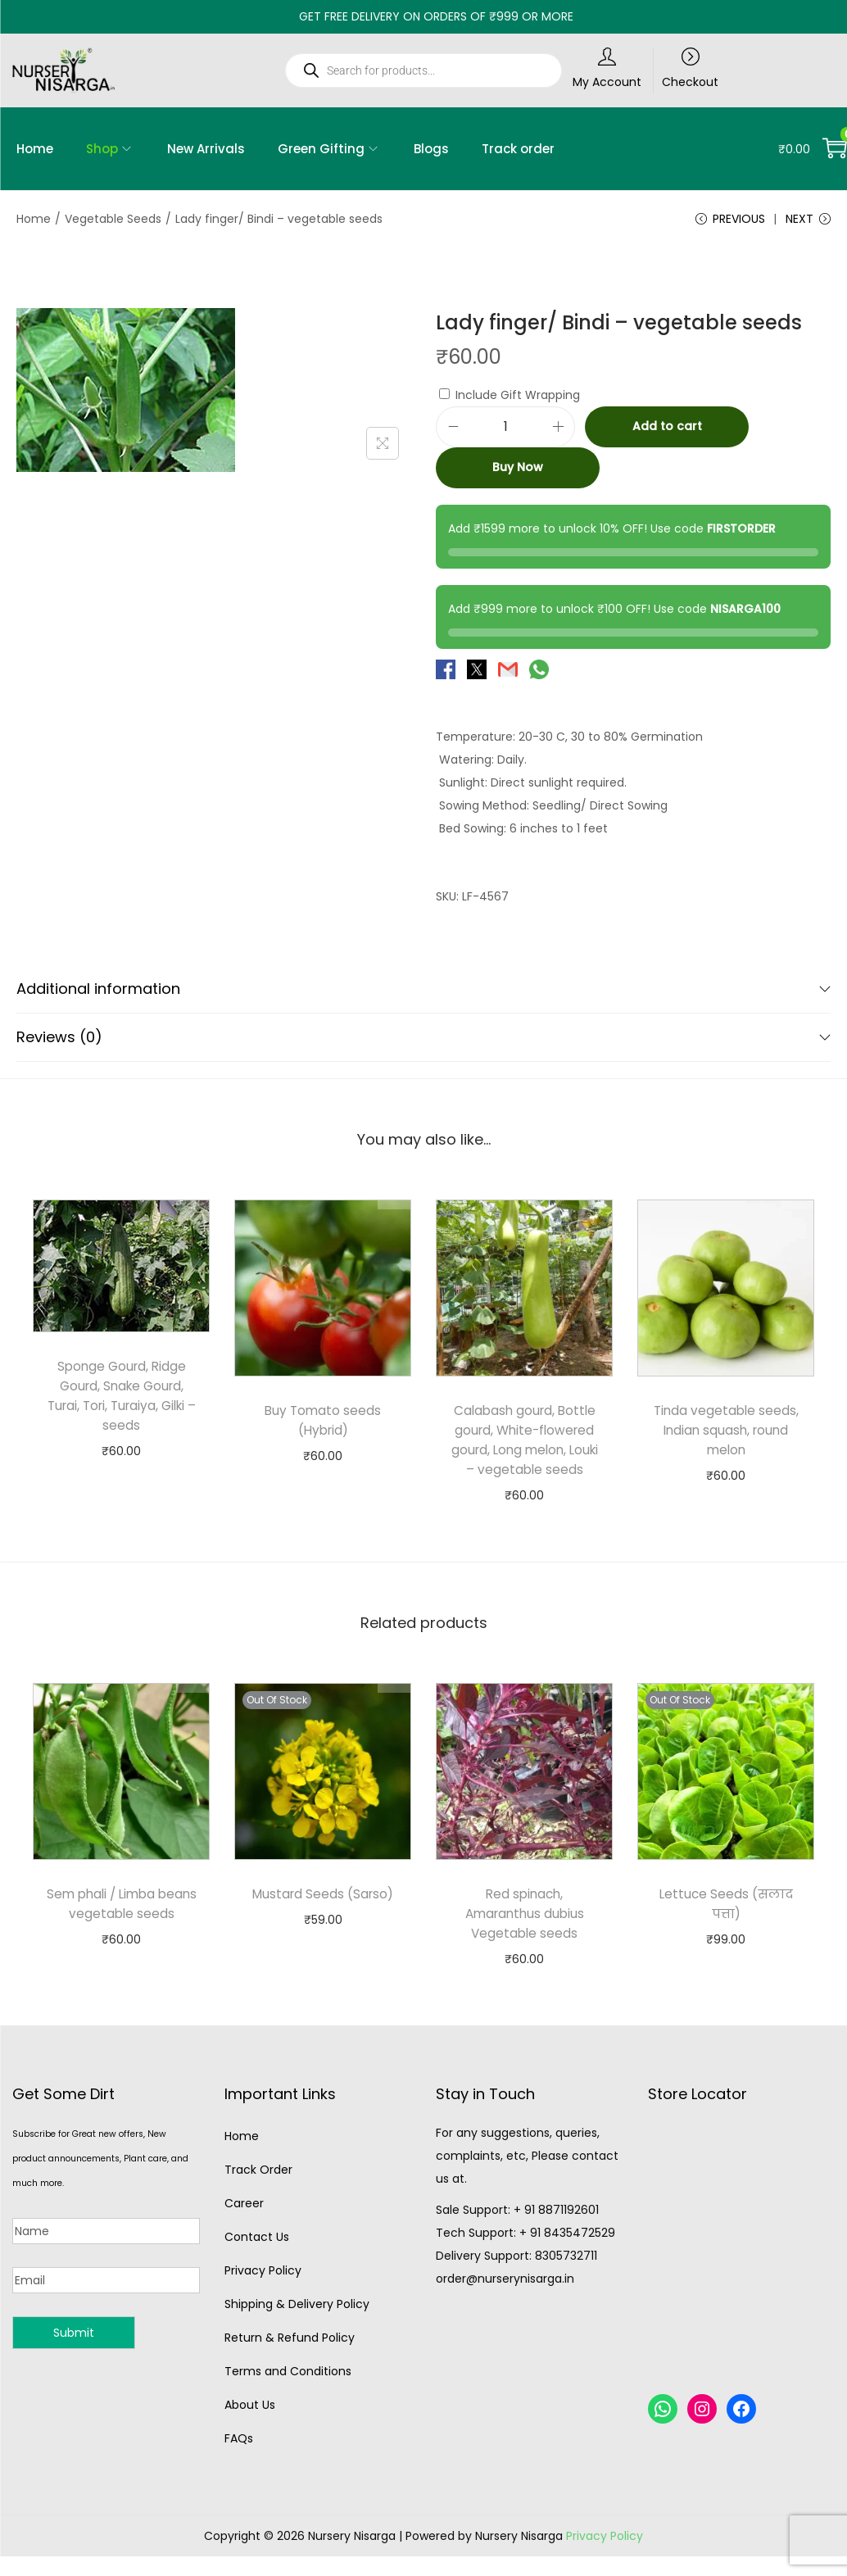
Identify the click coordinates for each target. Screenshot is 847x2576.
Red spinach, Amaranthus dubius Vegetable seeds (524, 1937)
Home (33, 219)
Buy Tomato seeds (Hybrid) (323, 1424)
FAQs (238, 2462)
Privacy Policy (262, 2294)
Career (244, 2227)
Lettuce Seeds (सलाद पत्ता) (726, 1927)
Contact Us (256, 2260)
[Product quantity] (505, 431)
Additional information (423, 992)
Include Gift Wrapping (509, 399)
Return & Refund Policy (289, 2361)
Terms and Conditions (287, 2395)
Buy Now (517, 472)
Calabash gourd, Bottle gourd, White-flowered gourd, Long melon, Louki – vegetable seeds (524, 1454)
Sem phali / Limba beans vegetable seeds (121, 1927)
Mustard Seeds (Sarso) (323, 1917)
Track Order (258, 2193)
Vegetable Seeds (113, 219)
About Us (249, 2428)
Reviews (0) (423, 1041)
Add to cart (667, 431)
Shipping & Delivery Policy (296, 2328)
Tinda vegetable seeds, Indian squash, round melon (726, 1434)
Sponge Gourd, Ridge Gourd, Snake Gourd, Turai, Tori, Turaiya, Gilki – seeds (121, 1400)
